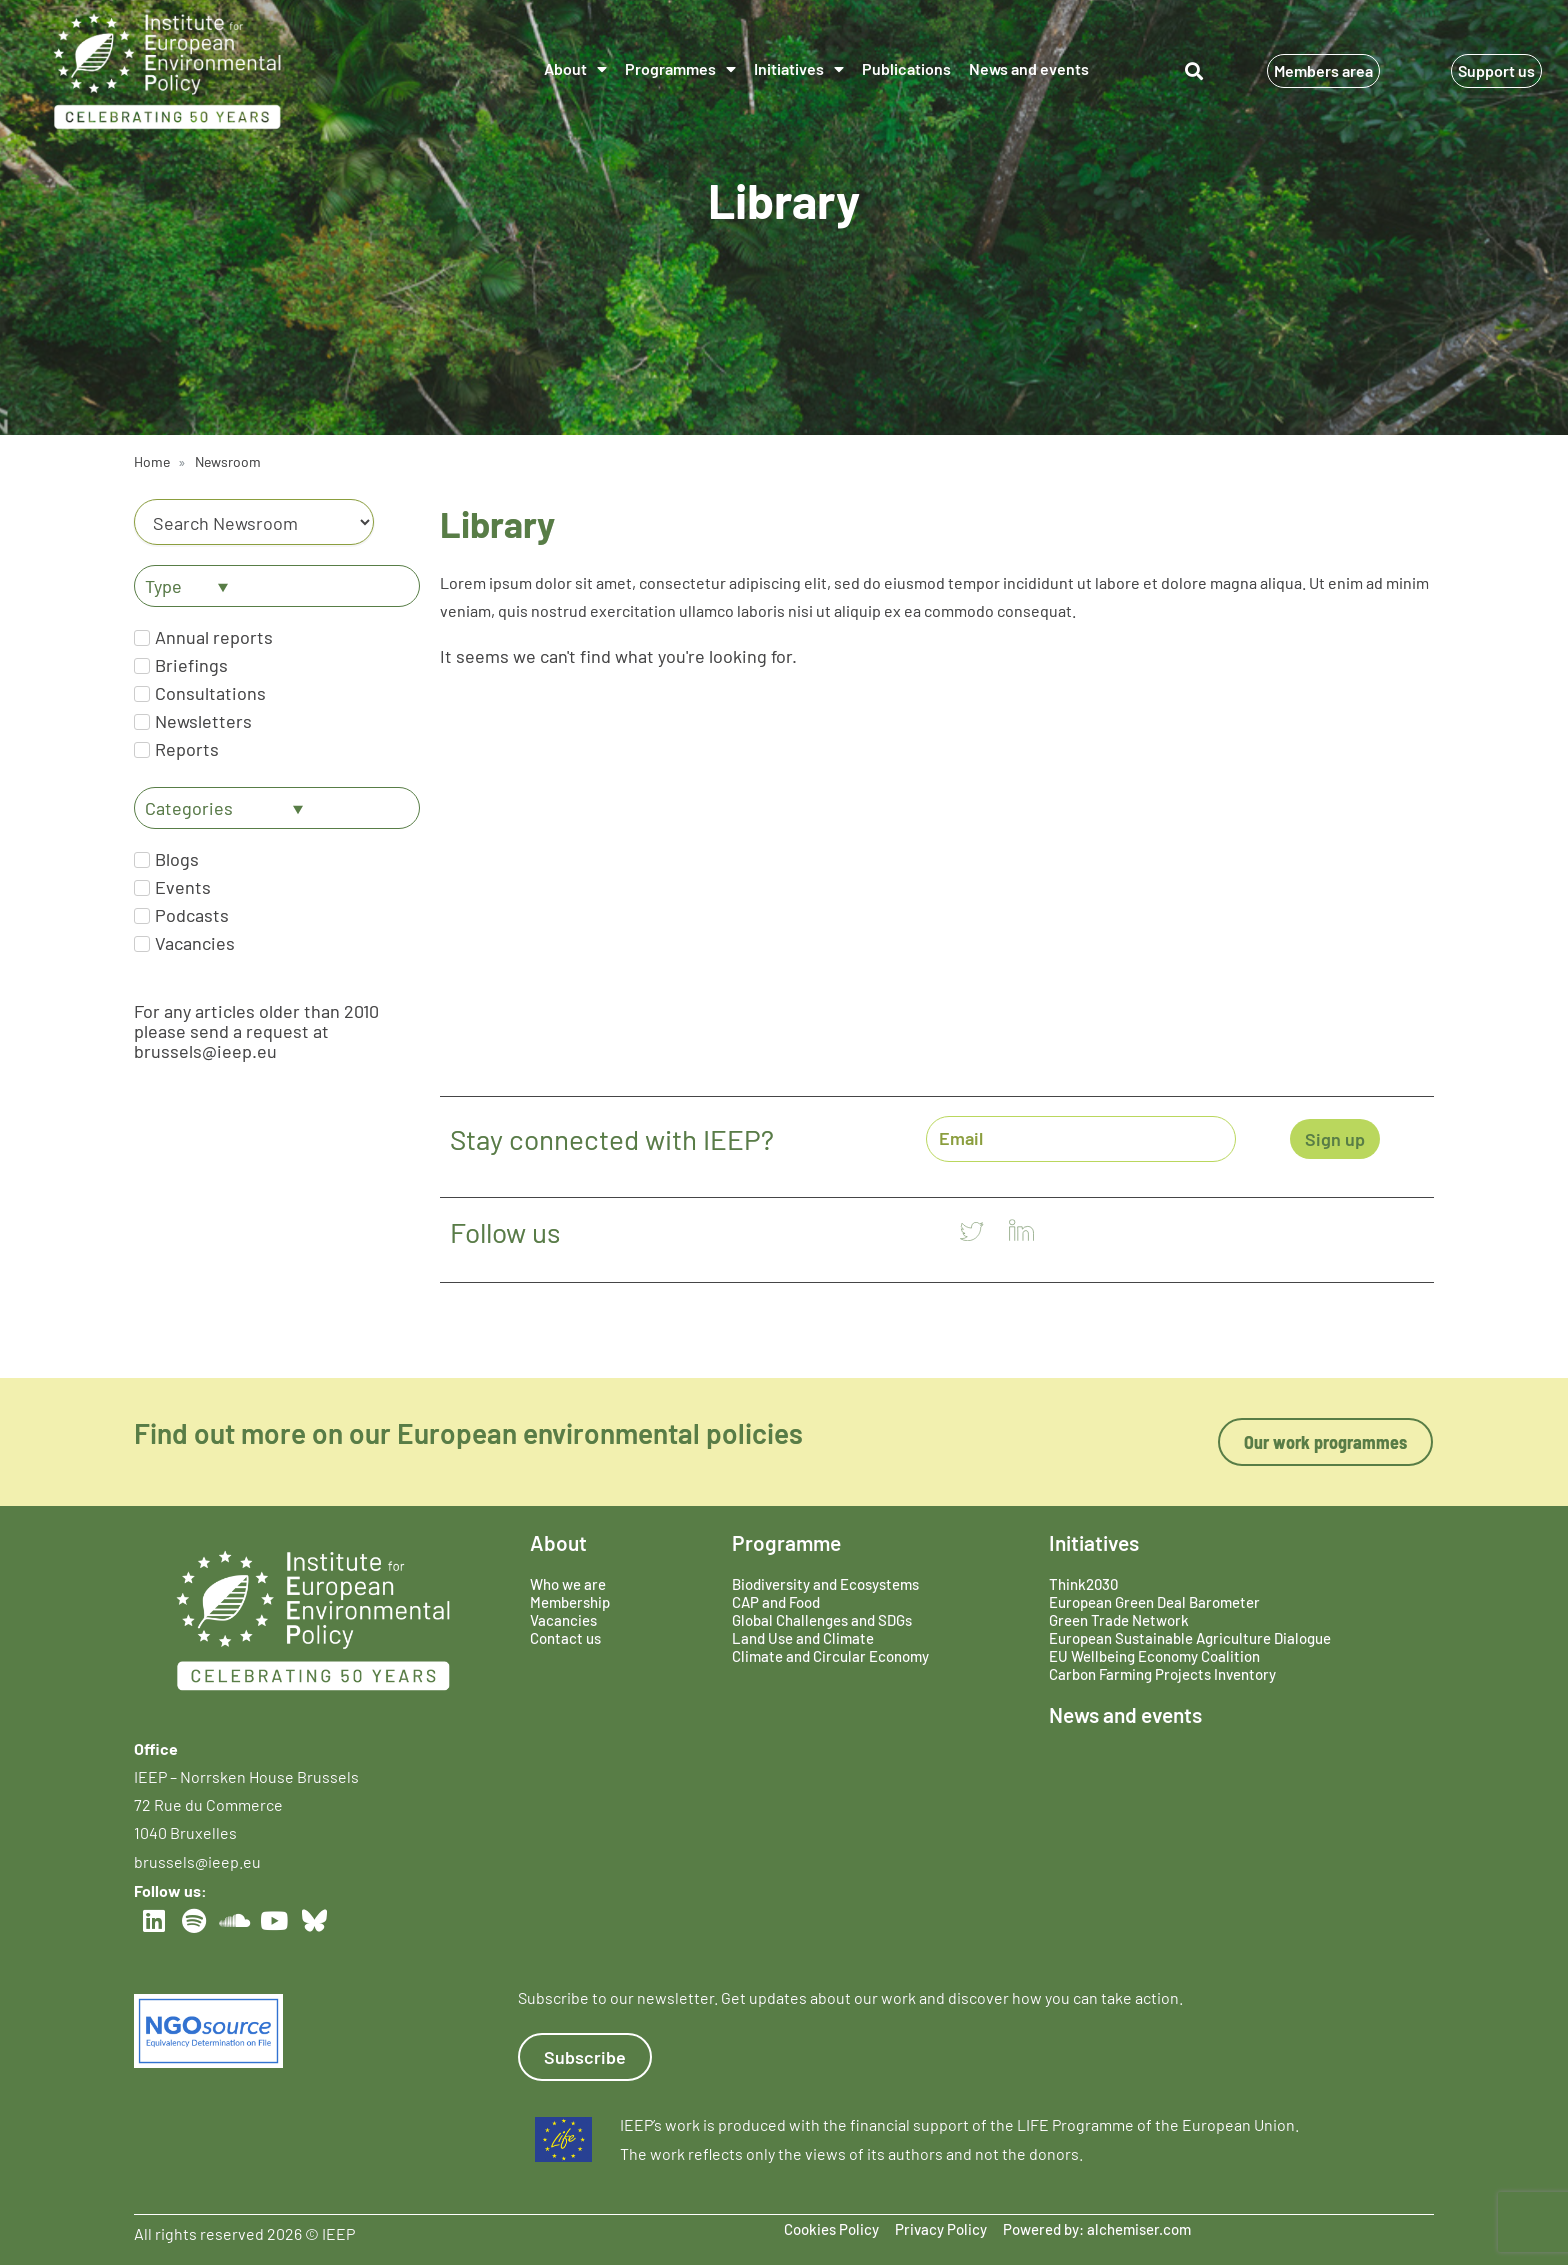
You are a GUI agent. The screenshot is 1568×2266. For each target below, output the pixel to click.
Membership (570, 1602)
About (575, 69)
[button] (1194, 71)
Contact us (565, 1638)
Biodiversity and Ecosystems (825, 1584)
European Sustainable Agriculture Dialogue (1190, 1638)
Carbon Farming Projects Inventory (1162, 1674)
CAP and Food (776, 1602)
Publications (906, 68)
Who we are (568, 1584)
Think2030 (1083, 1584)
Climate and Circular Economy (830, 1656)
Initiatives (799, 69)
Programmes (680, 69)
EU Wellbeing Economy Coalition (1154, 1656)
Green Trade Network (1119, 1620)
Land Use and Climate (803, 1638)
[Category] (254, 522)
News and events (1029, 68)
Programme (786, 1542)
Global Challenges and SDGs (822, 1620)
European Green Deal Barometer (1154, 1602)
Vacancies (563, 1620)
